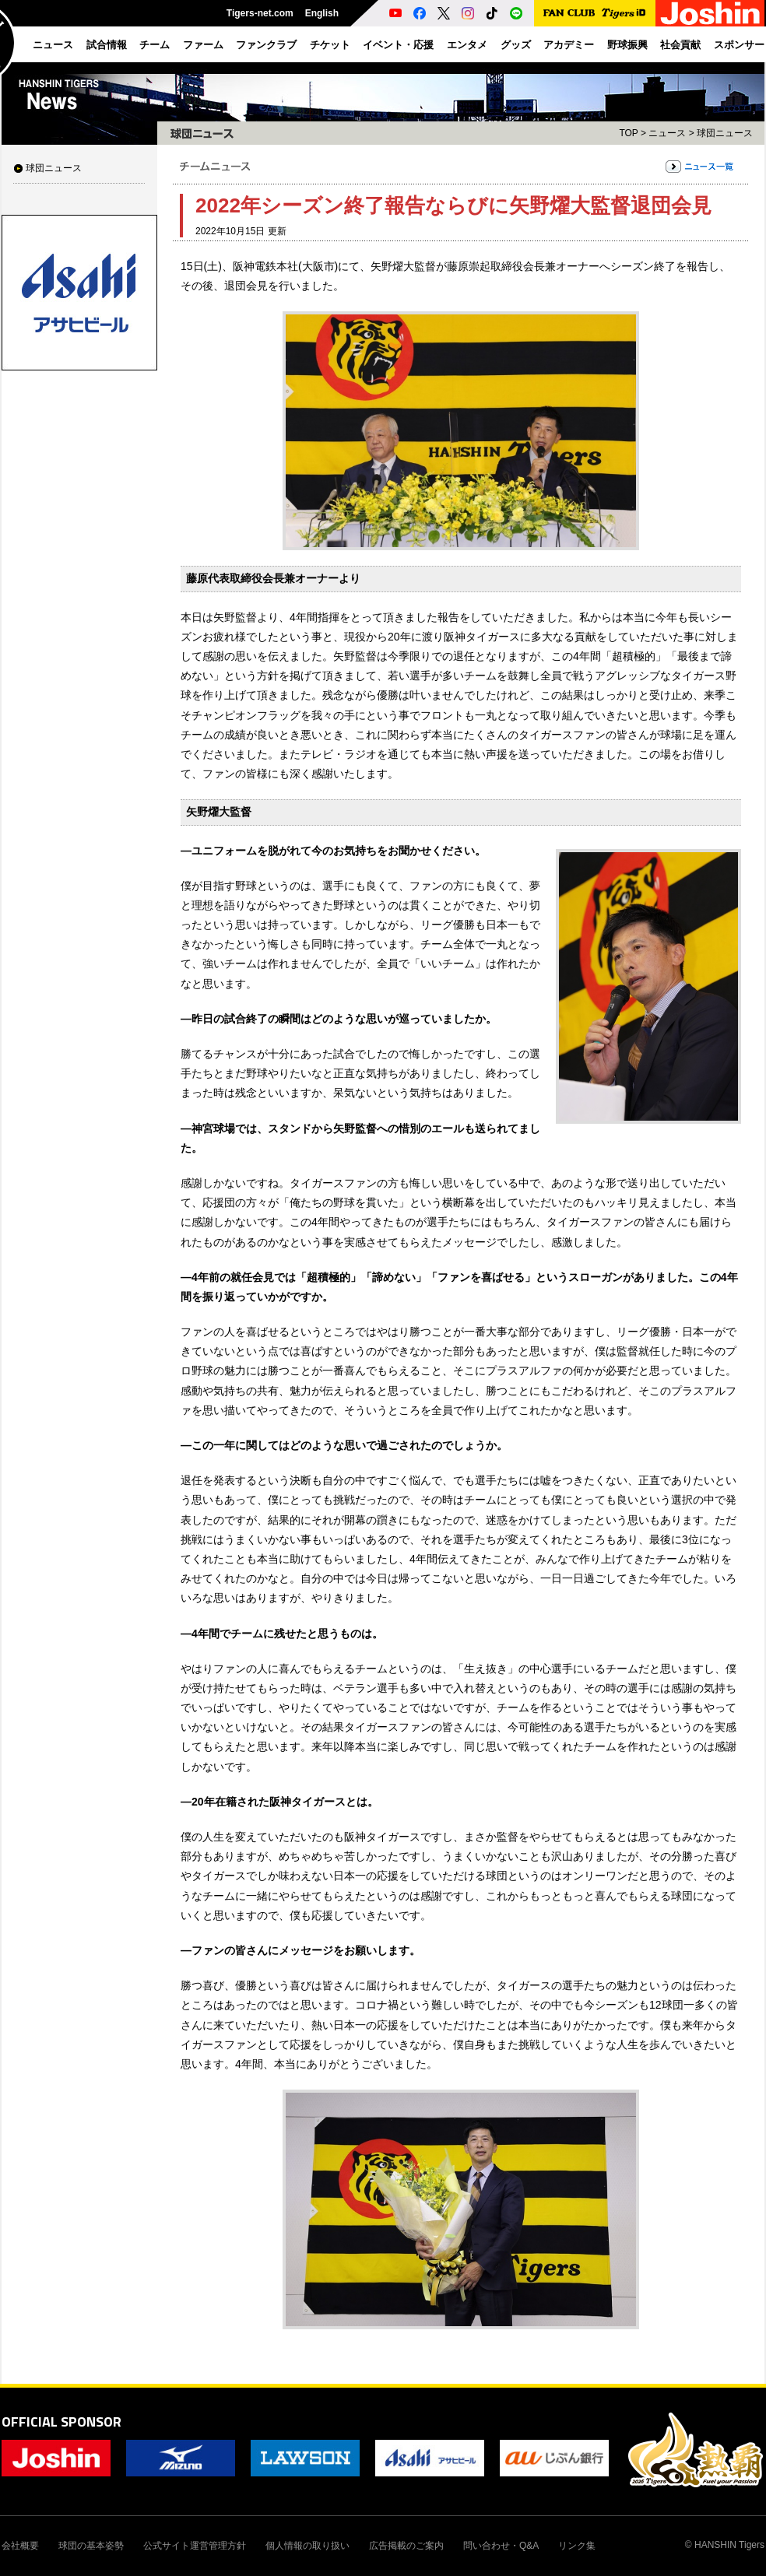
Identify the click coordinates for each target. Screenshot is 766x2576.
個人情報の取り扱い (307, 2545)
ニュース (667, 133)
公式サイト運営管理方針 (194, 2545)
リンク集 (577, 2545)
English (322, 13)
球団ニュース (54, 168)
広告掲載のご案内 (406, 2545)
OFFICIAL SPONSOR (61, 2421)
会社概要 (20, 2545)
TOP (628, 133)
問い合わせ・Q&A (501, 2545)
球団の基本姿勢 (91, 2545)
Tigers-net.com (260, 13)
